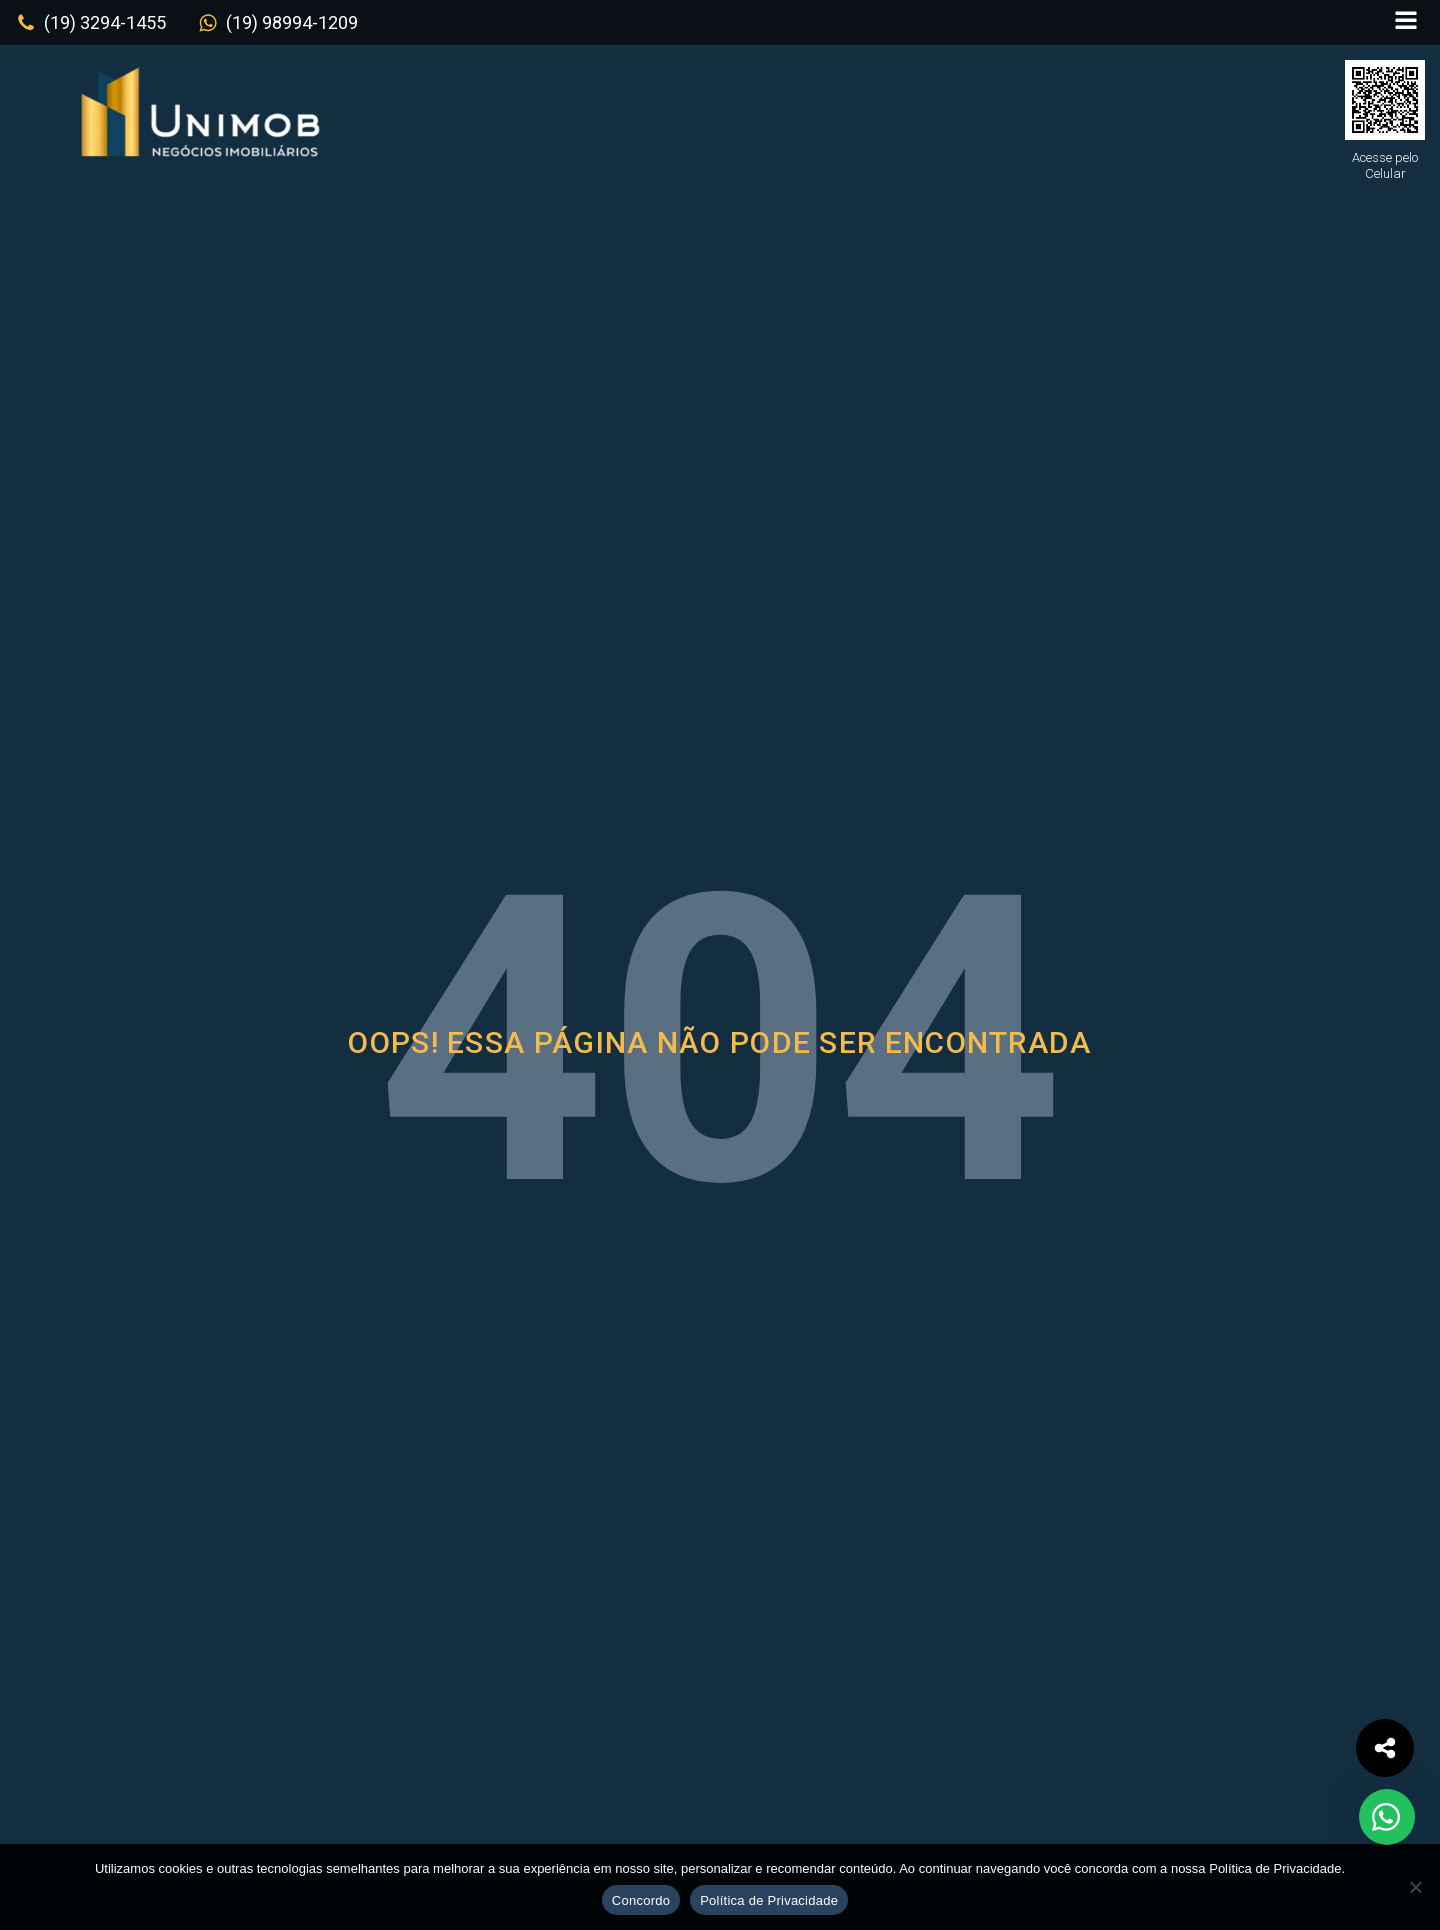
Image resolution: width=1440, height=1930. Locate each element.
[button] (91, 23)
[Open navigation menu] (1406, 22)
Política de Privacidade (769, 1900)
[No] (1415, 1887)
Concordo (641, 1900)
